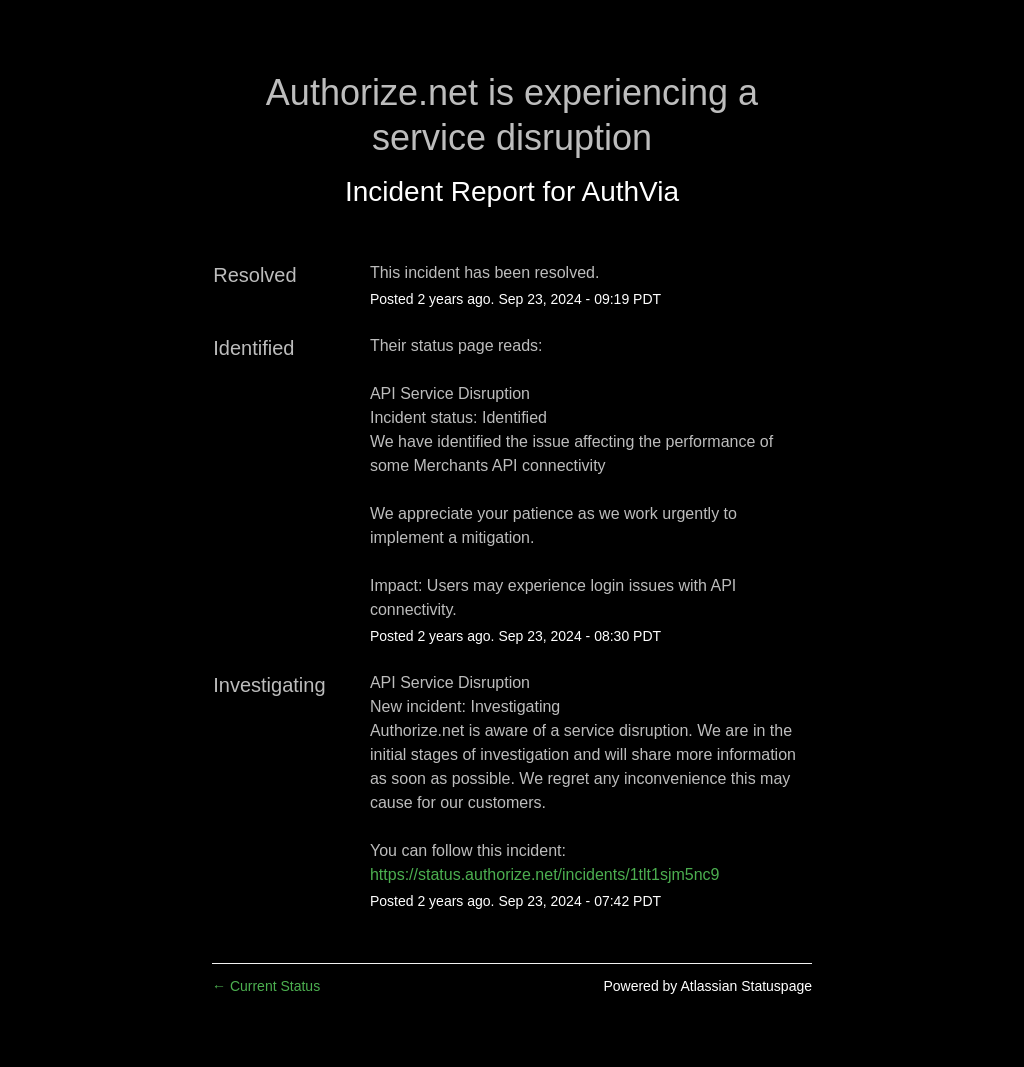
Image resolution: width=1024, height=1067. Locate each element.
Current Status (266, 986)
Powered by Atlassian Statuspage (707, 986)
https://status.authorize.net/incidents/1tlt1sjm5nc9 (545, 874)
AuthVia (631, 191)
